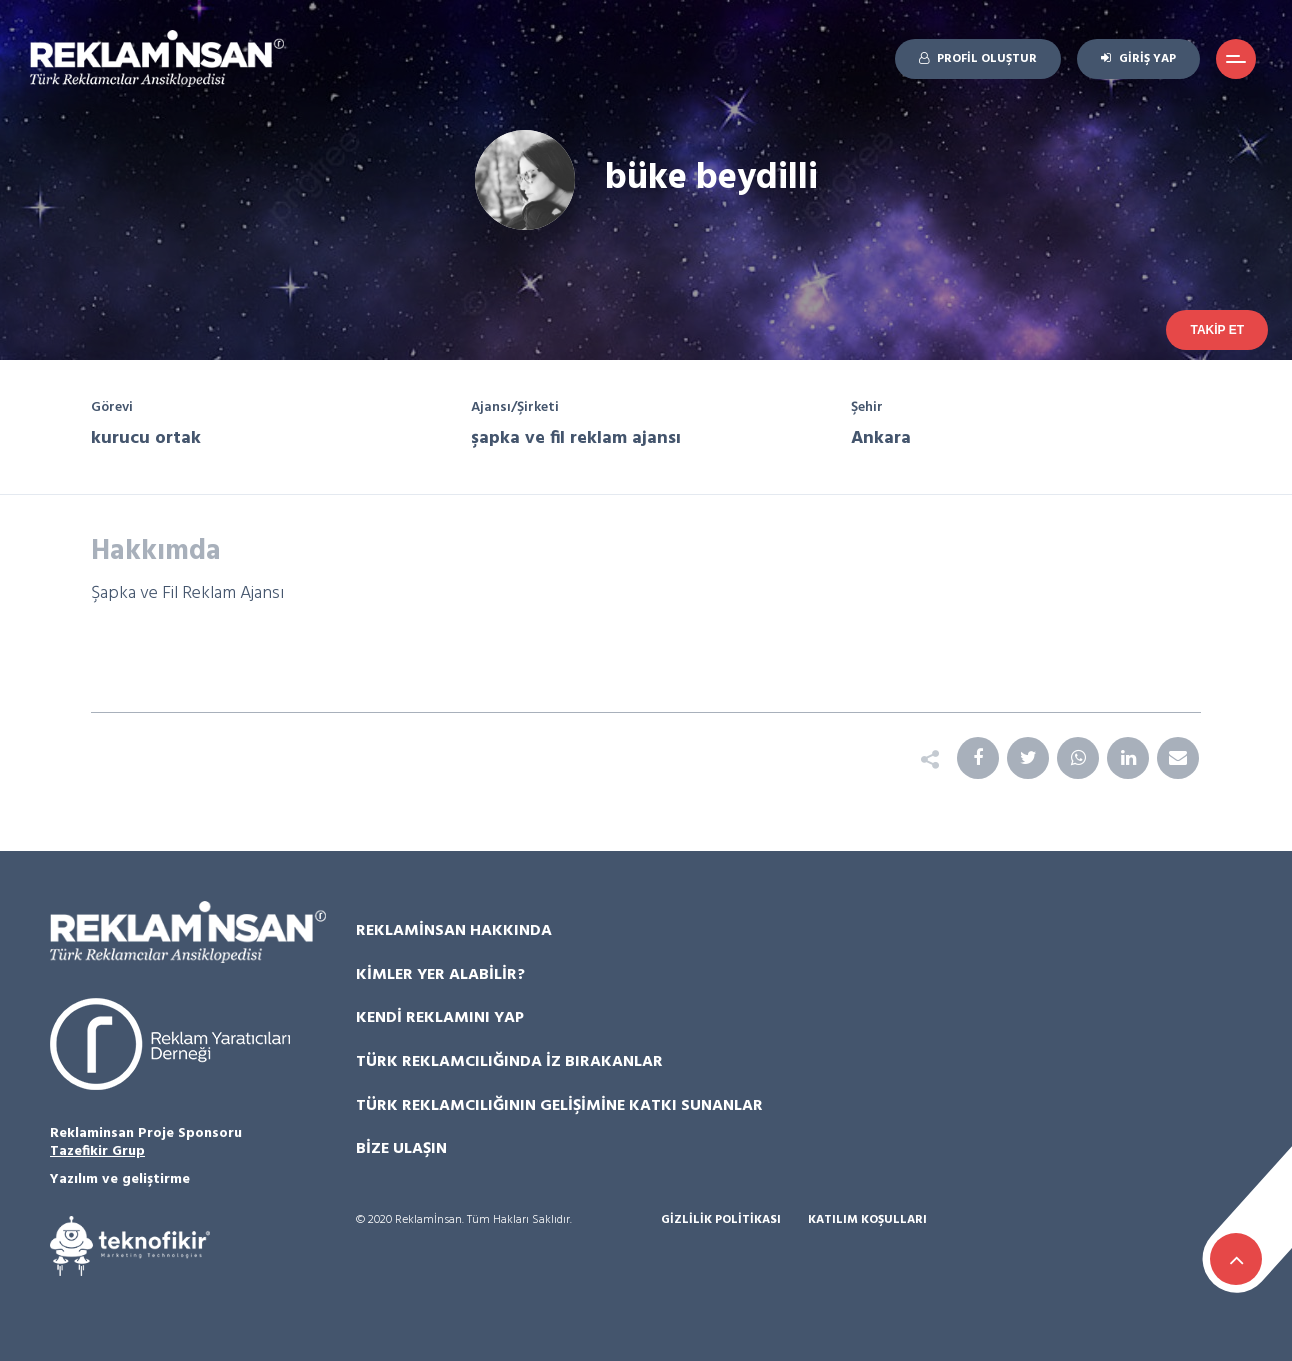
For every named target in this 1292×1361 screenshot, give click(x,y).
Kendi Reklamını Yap (440, 1018)
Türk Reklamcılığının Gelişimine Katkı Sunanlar (559, 1106)
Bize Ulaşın (401, 1149)
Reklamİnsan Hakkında (454, 931)
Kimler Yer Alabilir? (440, 975)
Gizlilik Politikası (721, 1220)
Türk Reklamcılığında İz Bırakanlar (509, 1062)
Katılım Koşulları (867, 1220)
